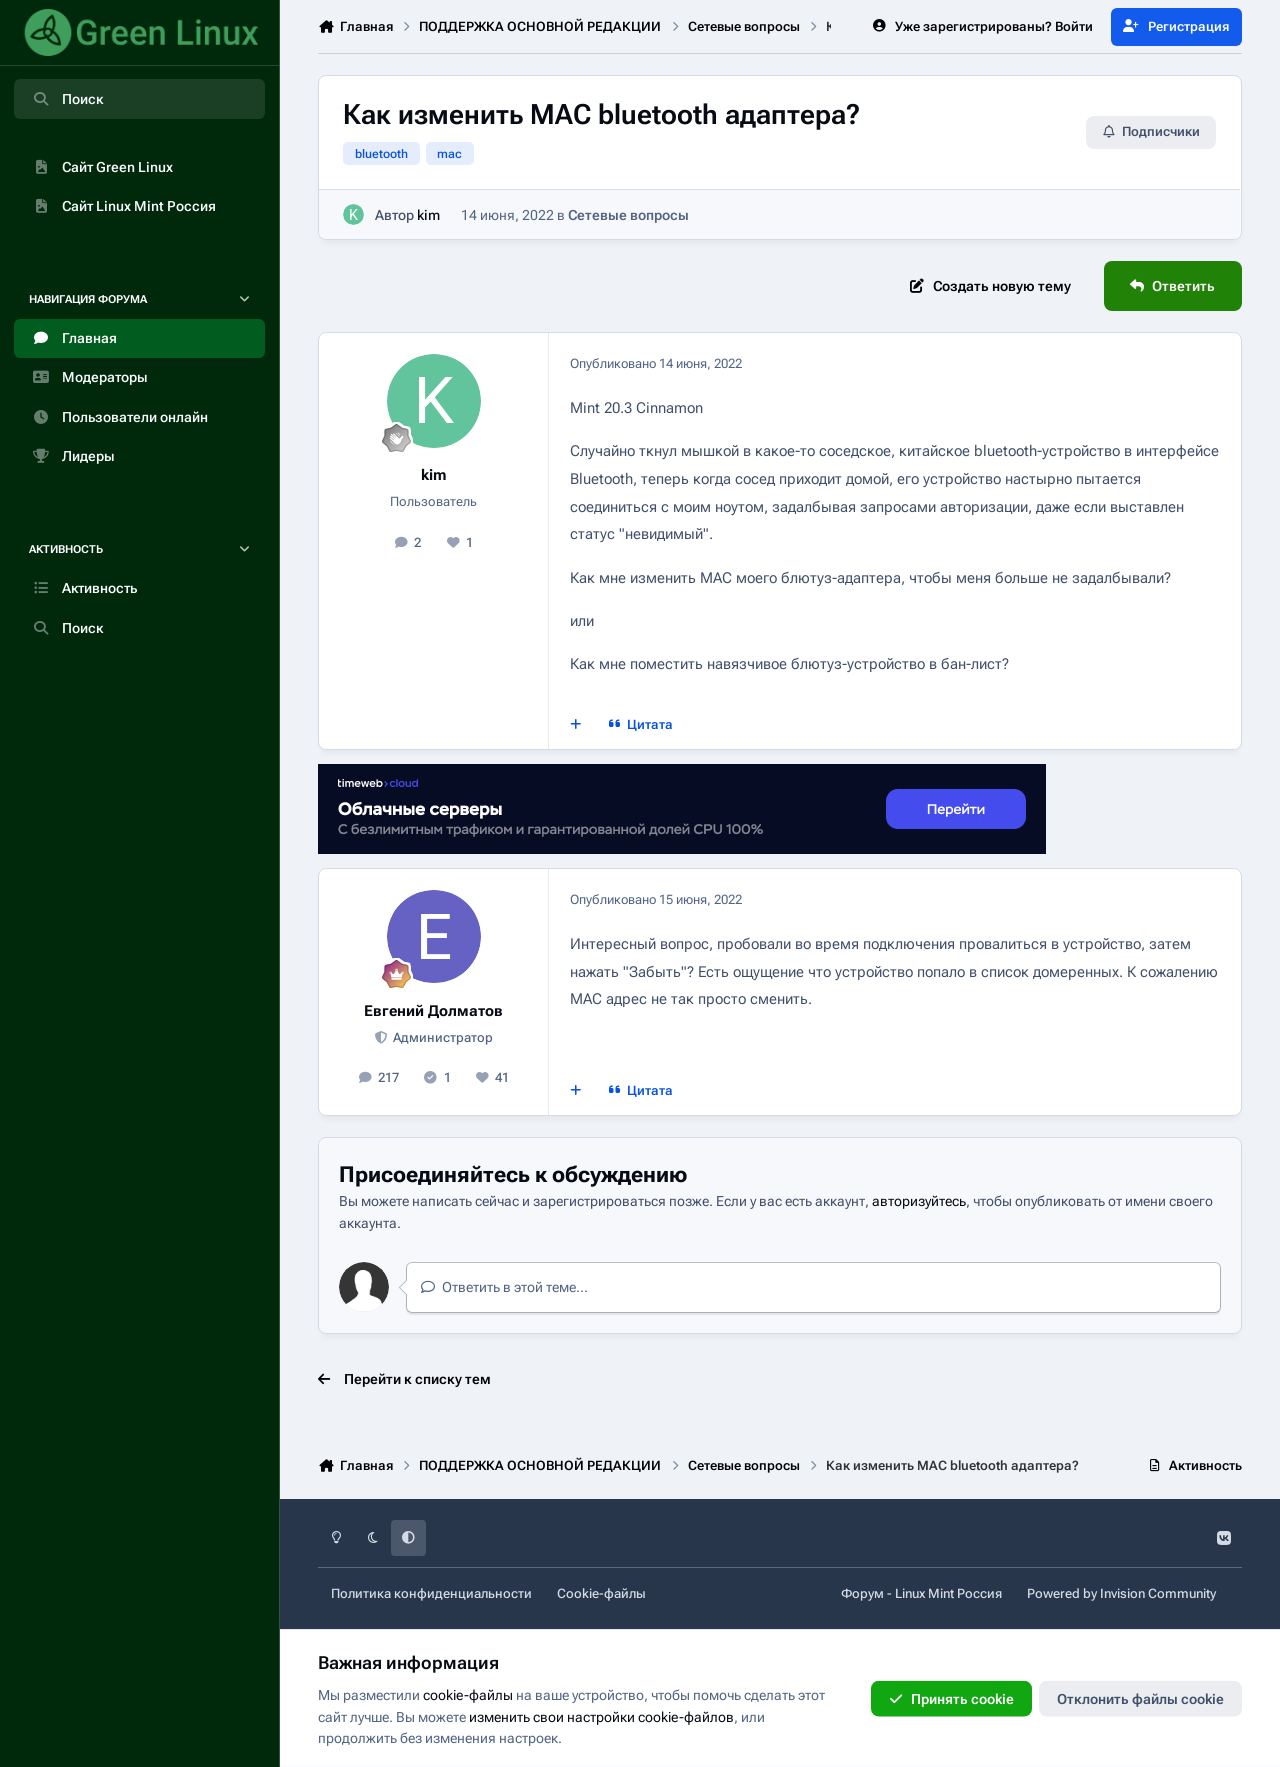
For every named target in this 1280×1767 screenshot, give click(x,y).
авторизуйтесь (919, 1201)
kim (428, 215)
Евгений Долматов (433, 1011)
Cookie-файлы (601, 1593)
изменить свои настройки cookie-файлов (601, 1716)
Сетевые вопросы (628, 215)
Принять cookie (951, 1699)
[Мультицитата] (576, 724)
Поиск (67, 99)
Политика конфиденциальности (431, 1593)
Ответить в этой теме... (504, 1287)
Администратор (441, 1037)
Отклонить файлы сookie (1140, 1699)
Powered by (1121, 1593)
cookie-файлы (468, 1695)
